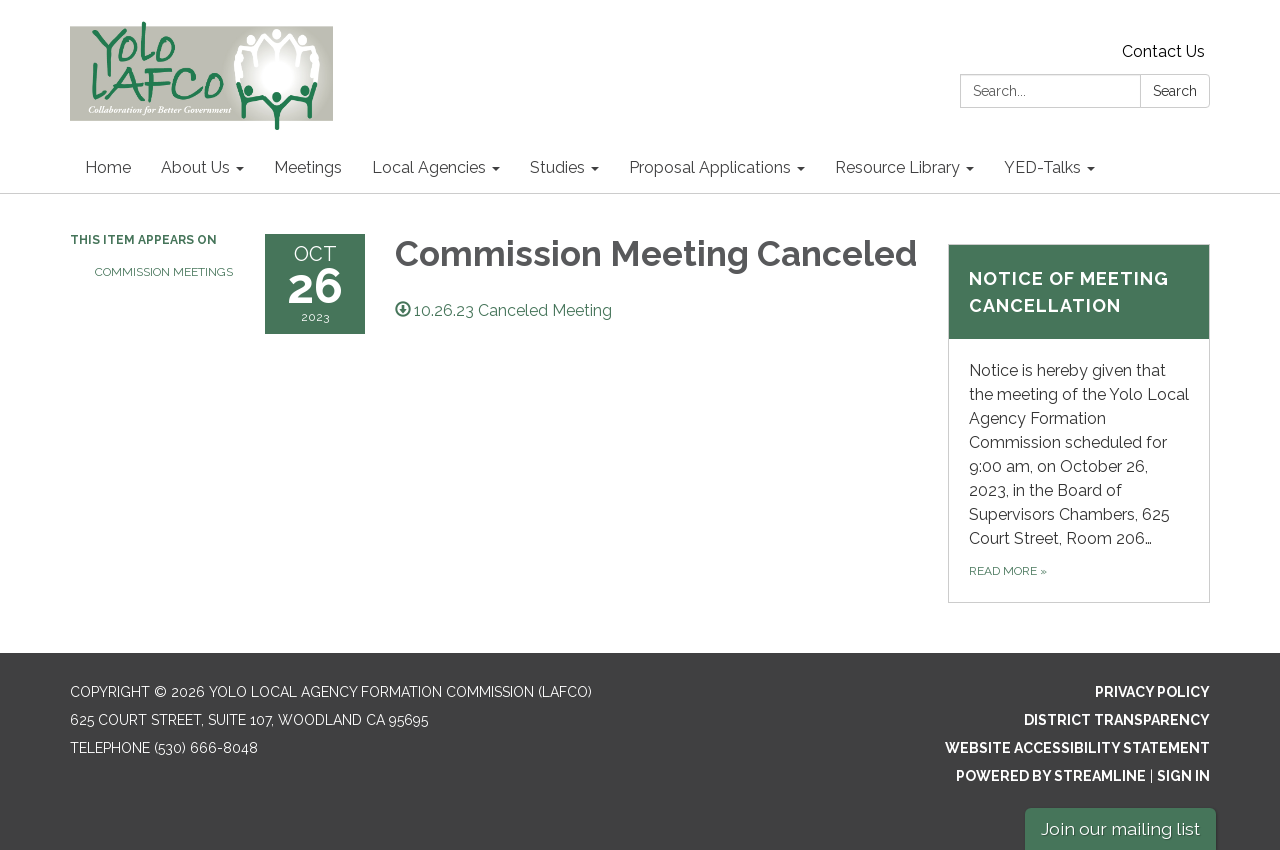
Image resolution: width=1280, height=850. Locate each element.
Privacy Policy (1152, 692)
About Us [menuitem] (195, 167)
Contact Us (1163, 51)
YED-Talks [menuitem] (1042, 167)
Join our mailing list (1120, 828)
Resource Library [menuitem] (897, 167)
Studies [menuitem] (557, 167)
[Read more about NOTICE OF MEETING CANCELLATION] (1079, 423)
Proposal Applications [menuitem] (710, 167)
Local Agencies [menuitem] (429, 167)
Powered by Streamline (1051, 776)
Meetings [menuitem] (308, 167)
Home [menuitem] (108, 167)
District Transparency (1117, 720)
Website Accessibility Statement (1077, 748)
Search (1175, 91)
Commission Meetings (164, 272)
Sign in (1183, 776)
